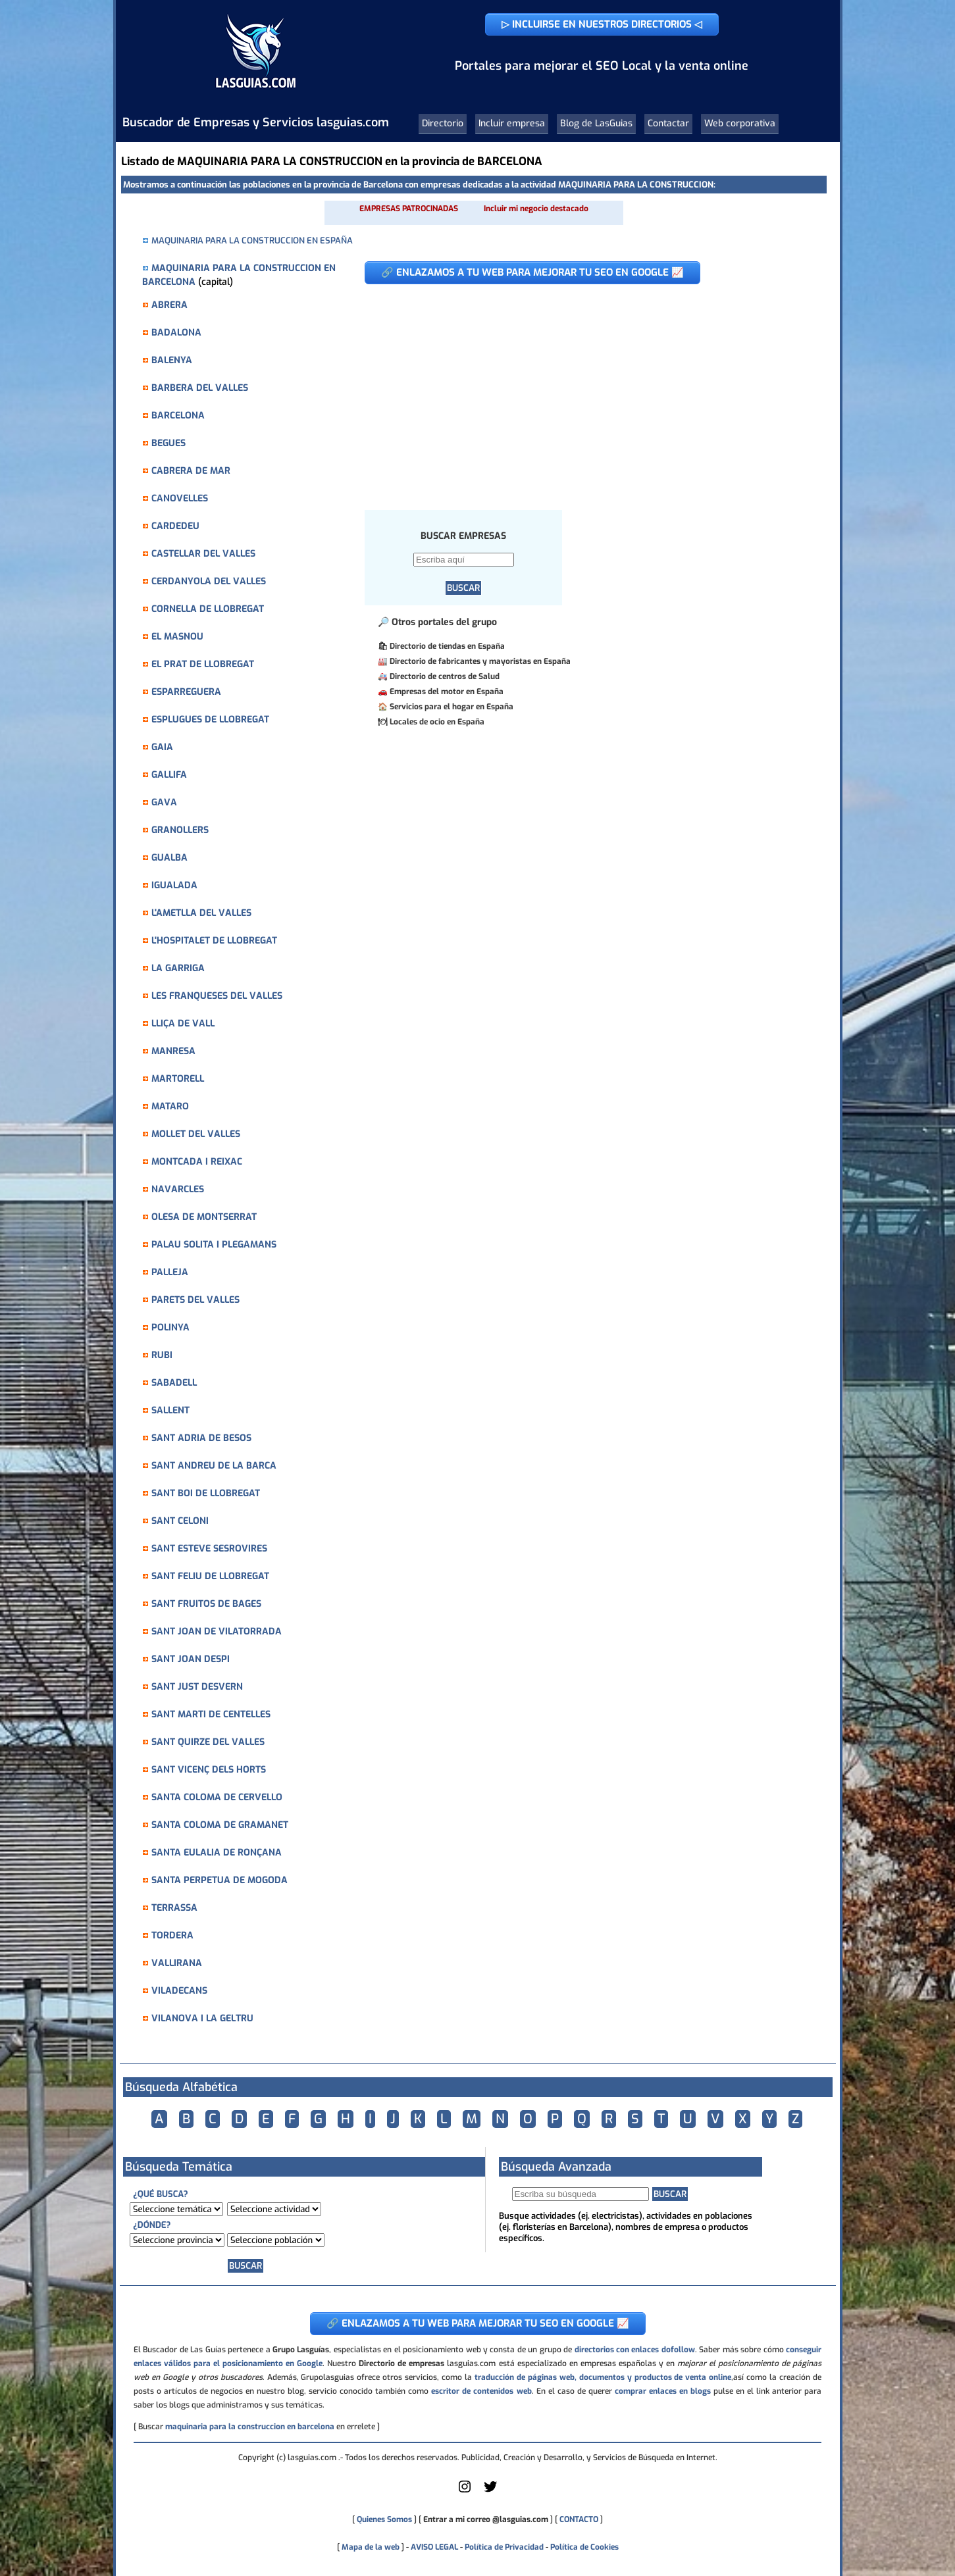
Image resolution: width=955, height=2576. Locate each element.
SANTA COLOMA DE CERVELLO (216, 1797)
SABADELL (174, 1382)
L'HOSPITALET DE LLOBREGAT (214, 940)
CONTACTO (578, 2519)
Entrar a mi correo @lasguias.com (485, 2519)
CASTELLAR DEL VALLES (203, 553)
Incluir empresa (511, 123)
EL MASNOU (177, 636)
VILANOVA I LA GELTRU (202, 2018)
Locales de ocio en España (437, 722)
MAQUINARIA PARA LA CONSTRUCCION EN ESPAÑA (252, 240)
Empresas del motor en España (446, 691)
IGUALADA (174, 885)
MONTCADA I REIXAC (196, 1161)
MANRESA (173, 1051)
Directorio (442, 123)
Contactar (668, 123)
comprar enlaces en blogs (663, 2391)
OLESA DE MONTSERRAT (204, 1217)
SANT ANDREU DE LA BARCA (213, 1465)
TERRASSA (174, 1908)
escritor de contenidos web (481, 2391)
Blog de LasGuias (596, 123)
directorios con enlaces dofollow (635, 2349)
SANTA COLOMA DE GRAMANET (219, 1825)
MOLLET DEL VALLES (195, 1134)
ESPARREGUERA (186, 692)
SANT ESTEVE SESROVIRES (209, 1548)
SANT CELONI (180, 1521)
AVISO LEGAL (434, 2547)
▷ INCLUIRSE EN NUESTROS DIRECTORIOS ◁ (602, 24)
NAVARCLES (177, 1189)
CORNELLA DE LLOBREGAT (207, 609)
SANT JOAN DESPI (190, 1659)
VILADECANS (179, 1990)
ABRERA (169, 305)
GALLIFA (169, 775)
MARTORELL (177, 1079)
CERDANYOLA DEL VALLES (208, 581)
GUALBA (169, 857)
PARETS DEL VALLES (195, 1300)
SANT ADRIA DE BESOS (201, 1438)
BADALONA (176, 332)
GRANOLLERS (180, 830)
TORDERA (172, 1935)
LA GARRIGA (178, 968)
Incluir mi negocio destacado (536, 208)
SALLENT (170, 1410)
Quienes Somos (384, 2519)
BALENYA (171, 360)
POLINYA (170, 1327)
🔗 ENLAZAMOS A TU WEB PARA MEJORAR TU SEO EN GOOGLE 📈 (532, 272)
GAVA (164, 802)
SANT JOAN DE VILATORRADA (216, 1631)
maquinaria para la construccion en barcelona (249, 2426)
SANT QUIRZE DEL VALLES (208, 1742)
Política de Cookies (584, 2547)
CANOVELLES (179, 498)
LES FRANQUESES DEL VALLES (216, 996)
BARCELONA (178, 415)
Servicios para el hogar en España (451, 706)
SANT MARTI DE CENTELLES (211, 1714)
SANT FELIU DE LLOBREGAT (210, 1576)
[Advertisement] (585, 390)
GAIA (162, 747)
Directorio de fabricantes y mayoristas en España (480, 661)
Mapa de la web (370, 2547)
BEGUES (168, 443)
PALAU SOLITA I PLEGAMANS (213, 1244)
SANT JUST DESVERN (197, 1686)
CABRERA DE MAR (190, 471)
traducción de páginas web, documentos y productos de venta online (603, 2377)
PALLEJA (169, 1272)
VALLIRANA (176, 1963)
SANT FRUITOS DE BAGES (206, 1604)
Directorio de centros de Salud (445, 676)
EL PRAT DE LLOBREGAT (202, 664)
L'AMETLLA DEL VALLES (201, 913)
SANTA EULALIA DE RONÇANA (216, 1852)
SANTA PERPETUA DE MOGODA (219, 1880)
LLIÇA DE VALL (183, 1023)
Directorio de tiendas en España (447, 646)
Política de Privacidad (504, 2547)
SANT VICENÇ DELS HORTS (208, 1769)
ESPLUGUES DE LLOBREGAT (210, 719)
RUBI (161, 1355)
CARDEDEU (175, 526)
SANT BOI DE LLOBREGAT (205, 1493)
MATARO (170, 1106)
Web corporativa (739, 123)
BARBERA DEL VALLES (199, 388)
